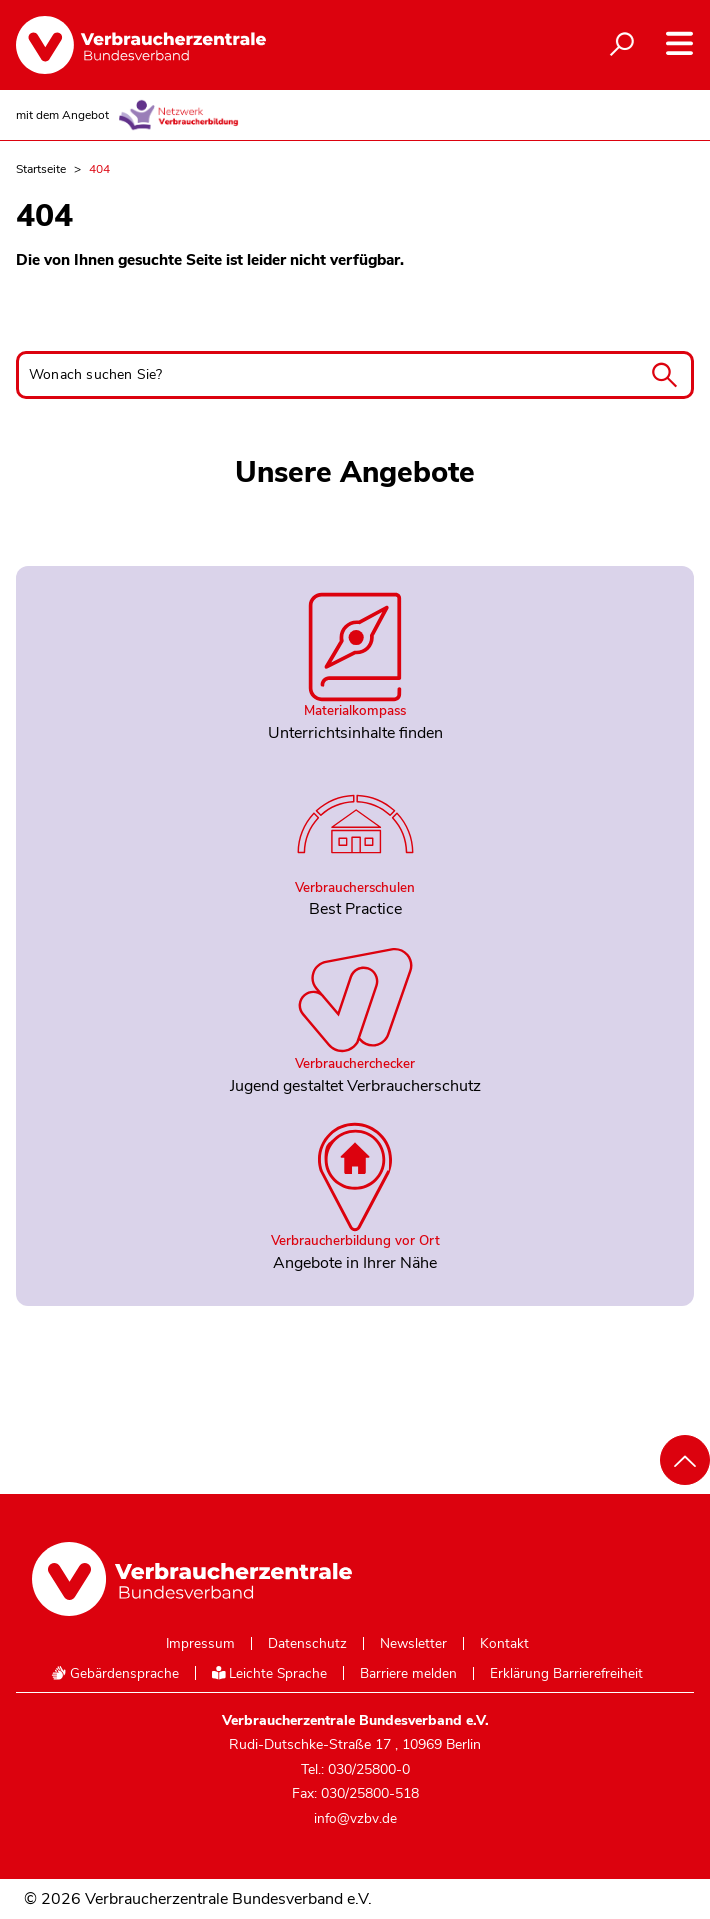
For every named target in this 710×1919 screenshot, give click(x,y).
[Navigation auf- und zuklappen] (679, 43)
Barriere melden (408, 1674)
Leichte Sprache (270, 1673)
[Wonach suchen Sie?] (355, 375)
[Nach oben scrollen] (685, 1460)
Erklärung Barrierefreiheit (566, 1674)
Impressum (200, 1644)
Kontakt (504, 1644)
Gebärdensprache (115, 1673)
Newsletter (413, 1644)
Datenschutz (307, 1644)
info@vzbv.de (355, 1818)
